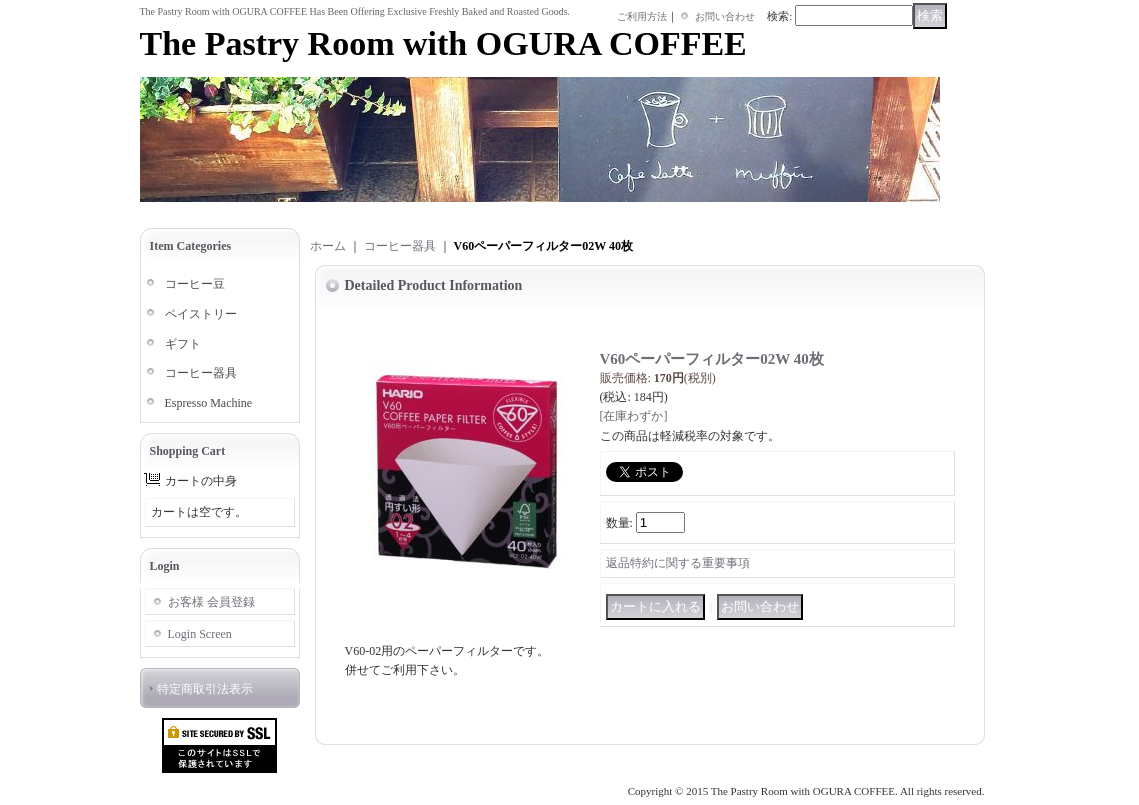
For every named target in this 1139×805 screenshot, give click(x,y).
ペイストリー (201, 314)
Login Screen (200, 634)
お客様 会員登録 (211, 602)
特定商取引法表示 (205, 689)
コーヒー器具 (201, 373)
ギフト (183, 344)
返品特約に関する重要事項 (678, 563)
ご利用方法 (642, 16)
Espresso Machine (209, 403)
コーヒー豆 (195, 284)
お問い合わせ (725, 16)
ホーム (328, 246)
